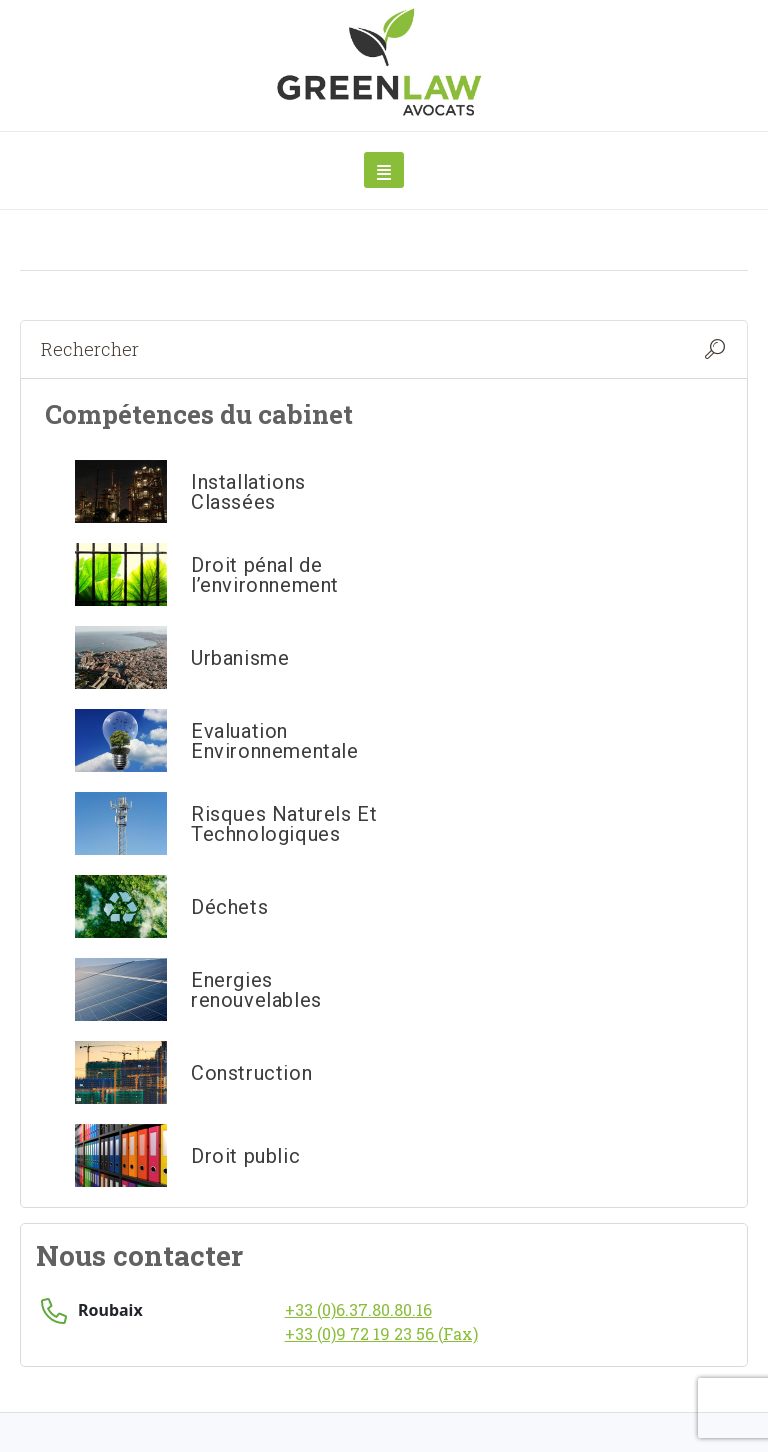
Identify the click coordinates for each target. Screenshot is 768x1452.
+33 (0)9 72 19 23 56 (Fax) (381, 1333)
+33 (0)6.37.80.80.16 (358, 1309)
